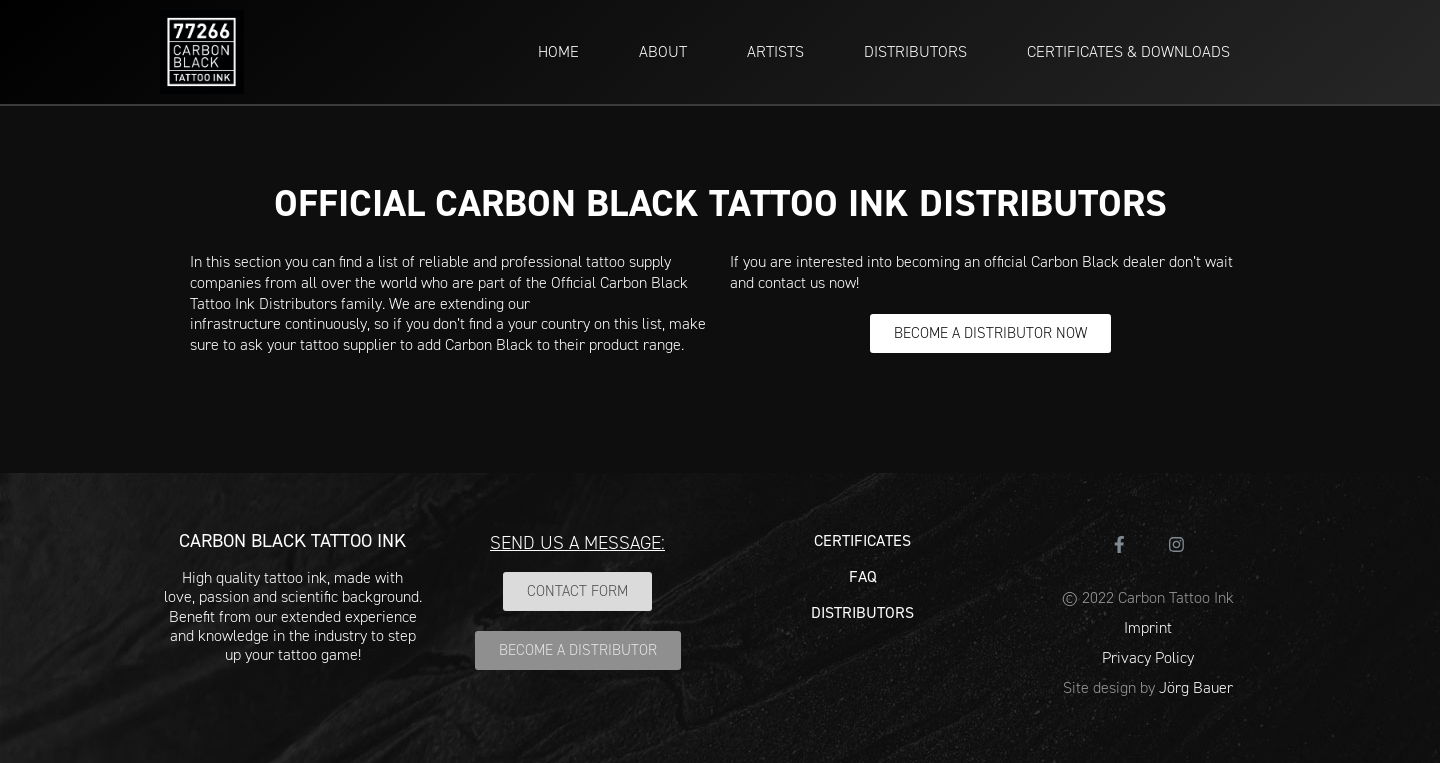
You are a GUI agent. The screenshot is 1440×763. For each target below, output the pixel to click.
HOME (558, 51)
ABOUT (663, 51)
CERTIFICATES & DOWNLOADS (1128, 51)
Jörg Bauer (1196, 687)
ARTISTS (775, 51)
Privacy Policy (1148, 657)
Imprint (1148, 627)
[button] (990, 333)
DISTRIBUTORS (915, 51)
